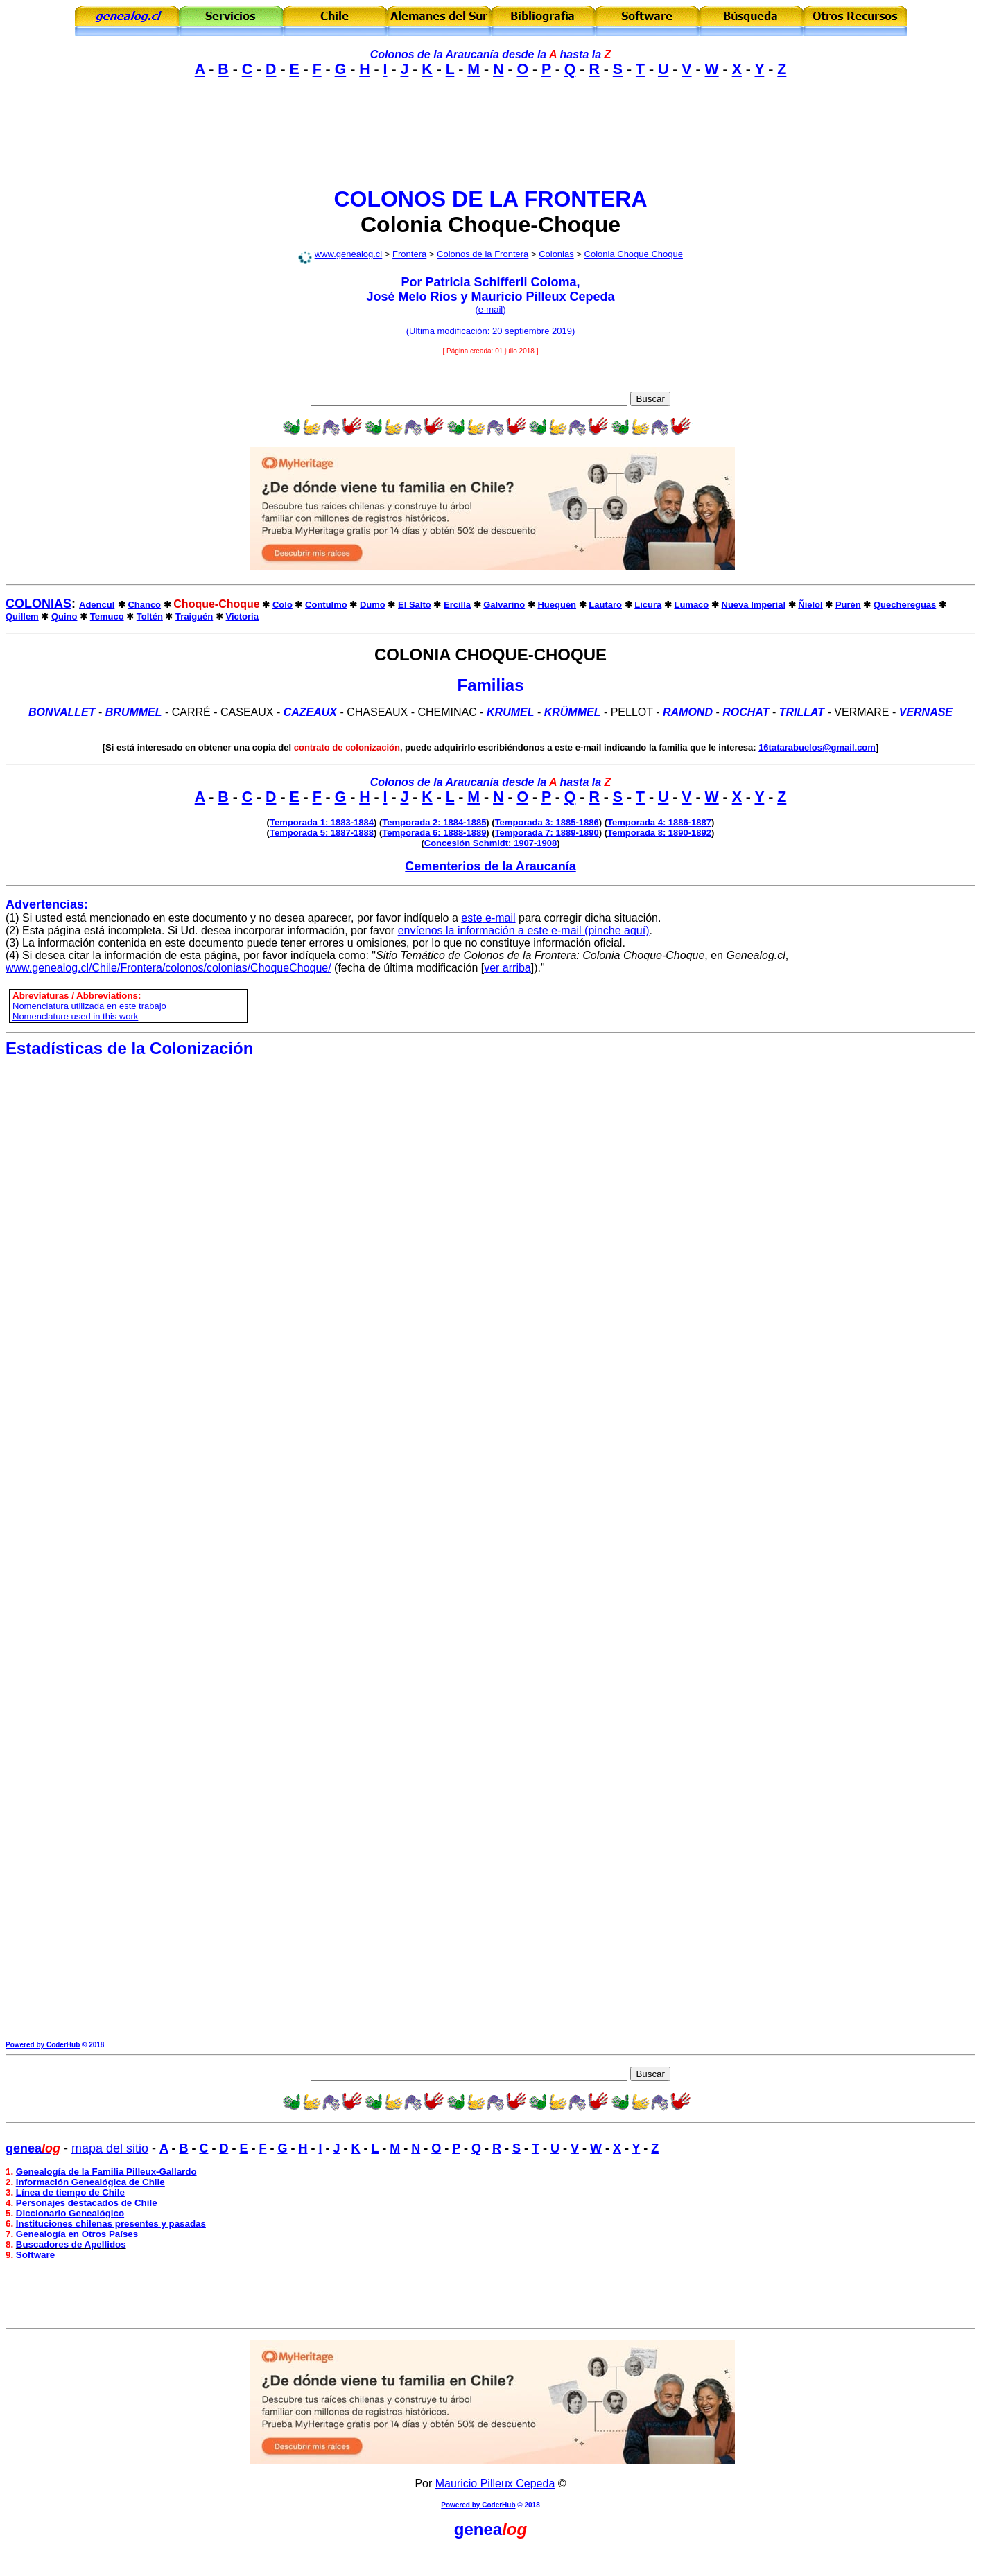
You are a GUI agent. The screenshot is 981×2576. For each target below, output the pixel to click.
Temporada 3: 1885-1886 (547, 822)
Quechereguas (905, 604)
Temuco (107, 616)
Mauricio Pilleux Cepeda (495, 2483)
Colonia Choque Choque (633, 254)
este (471, 918)
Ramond (688, 712)
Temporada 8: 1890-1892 (659, 832)
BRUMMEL (133, 712)
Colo (282, 604)
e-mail (490, 309)
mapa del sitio (109, 2148)
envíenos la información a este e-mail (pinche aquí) (524, 930)
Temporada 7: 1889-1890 (547, 832)
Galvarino (504, 604)
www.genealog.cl (349, 254)
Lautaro (605, 604)
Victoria (242, 616)
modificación (462, 331)
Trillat (801, 712)
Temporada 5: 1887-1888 (322, 832)
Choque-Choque (534, 224)
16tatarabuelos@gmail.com (817, 747)
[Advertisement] (491, 144)
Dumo (372, 604)
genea (478, 2529)
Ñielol (810, 604)
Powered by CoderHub (43, 2045)
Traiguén (194, 616)
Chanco (144, 604)
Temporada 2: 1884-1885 (434, 822)
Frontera (409, 254)
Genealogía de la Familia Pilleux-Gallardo (106, 2171)
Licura (647, 604)
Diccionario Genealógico (70, 2213)
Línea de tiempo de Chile (70, 2192)
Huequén (556, 604)
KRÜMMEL (572, 712)
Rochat (745, 712)
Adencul (96, 604)
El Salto (414, 604)
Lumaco (691, 604)
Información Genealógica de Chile (90, 2182)
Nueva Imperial (754, 604)
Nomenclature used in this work (75, 1016)
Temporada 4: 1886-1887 (659, 822)
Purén (848, 604)
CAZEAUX (310, 712)
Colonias (556, 254)
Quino (64, 616)
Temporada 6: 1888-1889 (434, 832)
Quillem (22, 616)
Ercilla (457, 604)
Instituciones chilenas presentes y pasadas (111, 2223)
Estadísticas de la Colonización (129, 1048)
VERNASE (926, 712)
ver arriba (507, 968)
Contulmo (326, 604)
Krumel (510, 712)
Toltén (150, 616)
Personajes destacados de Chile (86, 2203)
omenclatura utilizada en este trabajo (92, 1006)
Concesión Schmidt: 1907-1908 (490, 843)
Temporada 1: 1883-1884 (322, 822)
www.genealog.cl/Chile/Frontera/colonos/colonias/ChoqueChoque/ (168, 968)
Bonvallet (62, 712)
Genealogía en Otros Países (77, 2234)
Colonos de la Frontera (482, 254)
